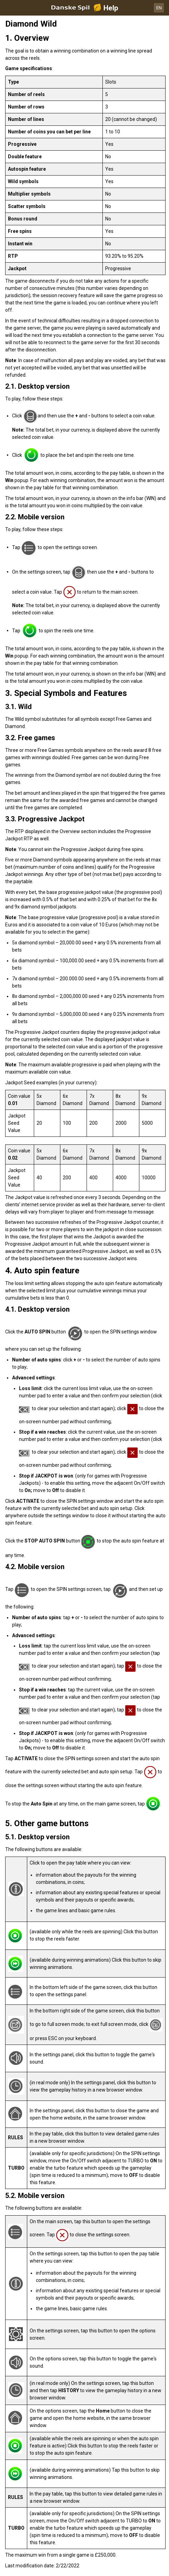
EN (159, 7)
